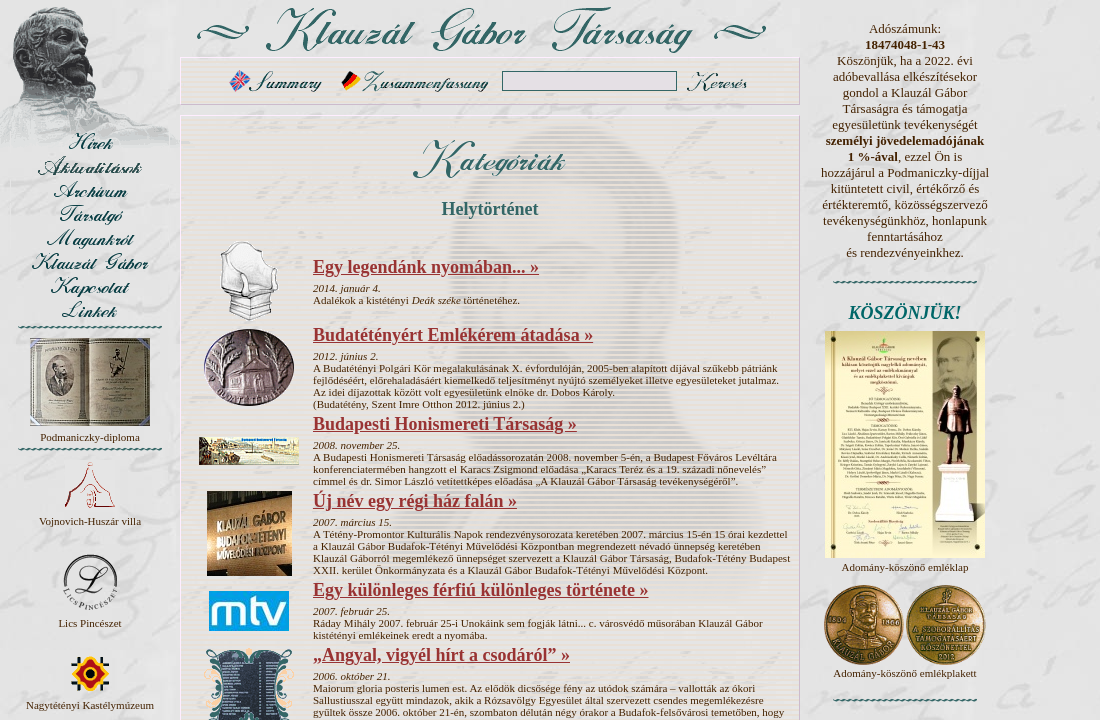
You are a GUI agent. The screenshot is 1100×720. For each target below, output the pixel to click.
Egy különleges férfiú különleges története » (480, 590)
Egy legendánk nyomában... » (426, 267)
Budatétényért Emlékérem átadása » (453, 335)
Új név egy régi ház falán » (415, 501)
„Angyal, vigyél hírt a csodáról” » (441, 655)
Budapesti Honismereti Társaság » (445, 424)
